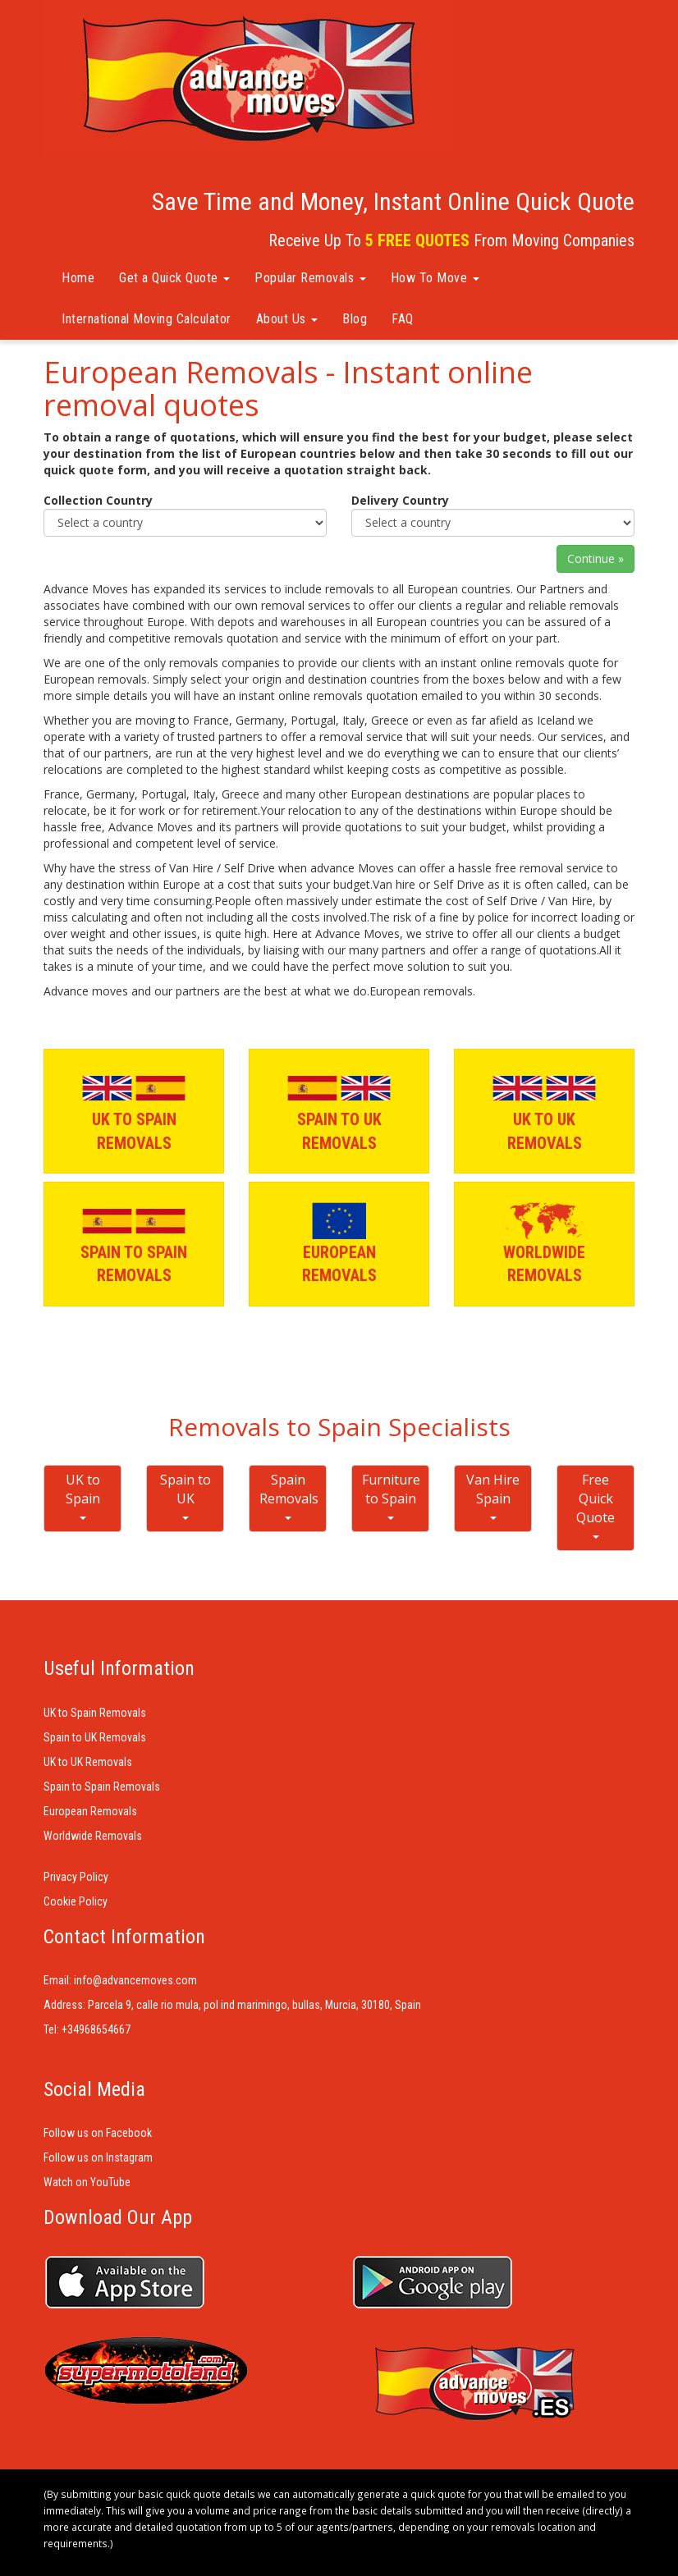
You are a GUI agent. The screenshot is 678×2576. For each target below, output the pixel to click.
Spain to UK (185, 1495)
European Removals (90, 1811)
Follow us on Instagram (98, 2157)
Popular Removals (310, 278)
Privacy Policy (76, 1876)
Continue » (595, 558)
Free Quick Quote (595, 1505)
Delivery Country (400, 500)
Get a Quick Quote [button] (174, 278)
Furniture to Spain (391, 1495)
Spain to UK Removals (95, 1737)
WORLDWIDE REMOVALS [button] (544, 1243)
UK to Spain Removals (95, 1712)
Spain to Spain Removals (102, 1786)
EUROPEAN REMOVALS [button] (339, 1243)
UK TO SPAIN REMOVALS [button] (133, 1110)
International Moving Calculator (146, 319)
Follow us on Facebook (98, 2132)
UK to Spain (83, 1495)
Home (78, 278)
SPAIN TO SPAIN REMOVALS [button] (133, 1243)
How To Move (435, 278)
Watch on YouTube (87, 2182)
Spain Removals (288, 1495)
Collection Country (98, 500)
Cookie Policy (76, 1901)
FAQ (403, 319)
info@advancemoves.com (135, 1980)
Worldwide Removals (93, 1835)
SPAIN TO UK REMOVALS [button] (339, 1110)
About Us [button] (287, 319)
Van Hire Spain (493, 1495)
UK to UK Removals (88, 1761)
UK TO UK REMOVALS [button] (544, 1110)
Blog (354, 319)
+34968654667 (96, 2029)
